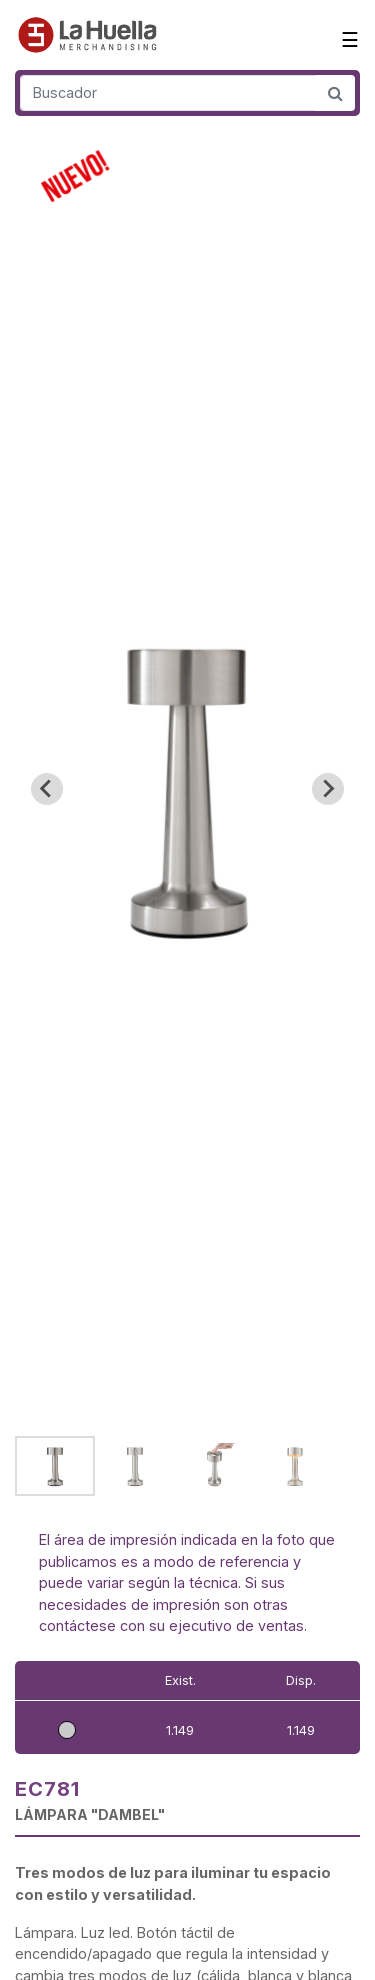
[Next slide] (328, 789)
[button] (55, 1466)
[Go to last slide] (47, 789)
